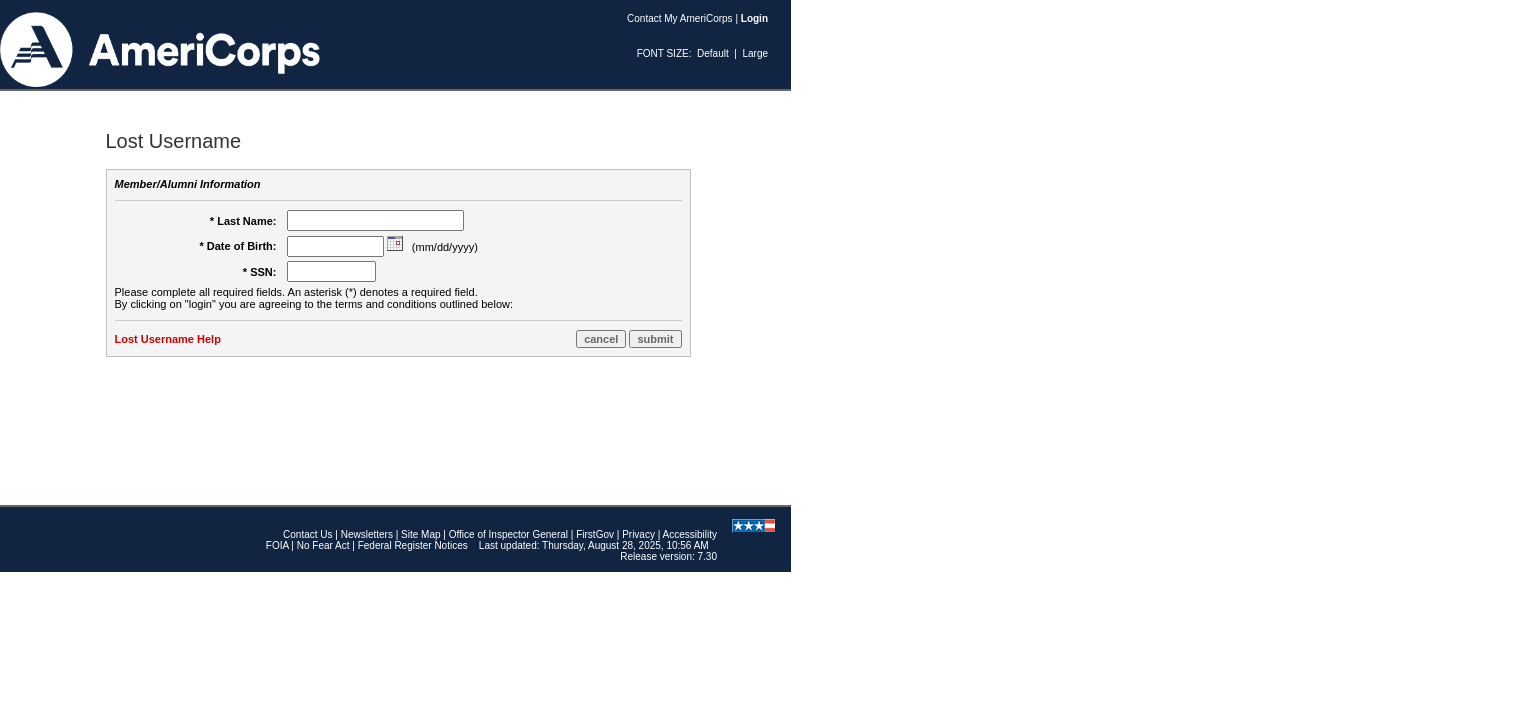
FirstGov (595, 534)
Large (755, 53)
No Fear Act (323, 545)
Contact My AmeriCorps (680, 18)
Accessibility (690, 534)
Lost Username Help (168, 339)
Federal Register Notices (413, 545)
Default (713, 53)
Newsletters (367, 534)
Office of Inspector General (508, 534)
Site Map (420, 534)
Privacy (638, 534)
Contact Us (307, 534)
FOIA (277, 545)
